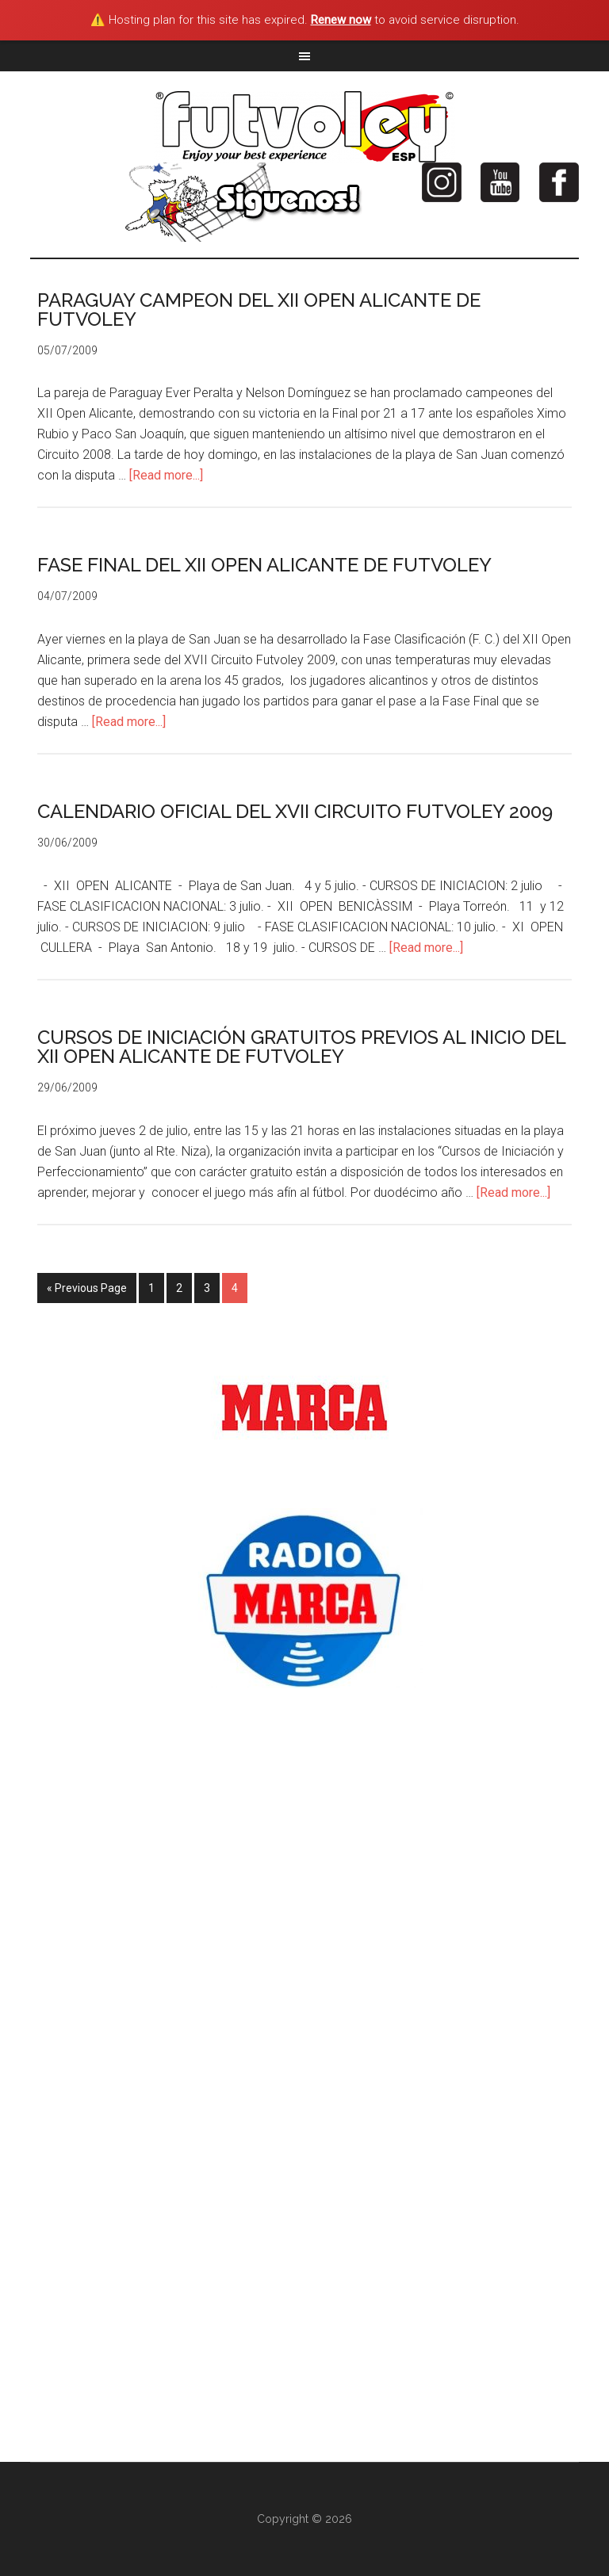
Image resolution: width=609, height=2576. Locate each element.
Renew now (341, 20)
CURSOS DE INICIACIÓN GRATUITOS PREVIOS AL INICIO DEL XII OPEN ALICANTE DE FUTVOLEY (301, 1047)
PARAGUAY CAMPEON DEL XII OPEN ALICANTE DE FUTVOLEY (259, 310)
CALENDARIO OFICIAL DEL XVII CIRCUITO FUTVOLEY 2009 (295, 811)
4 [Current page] (235, 1288)
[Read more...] (166, 475)
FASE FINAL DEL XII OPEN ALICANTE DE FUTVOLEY (264, 564)
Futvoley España (304, 126)
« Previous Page (87, 1288)
